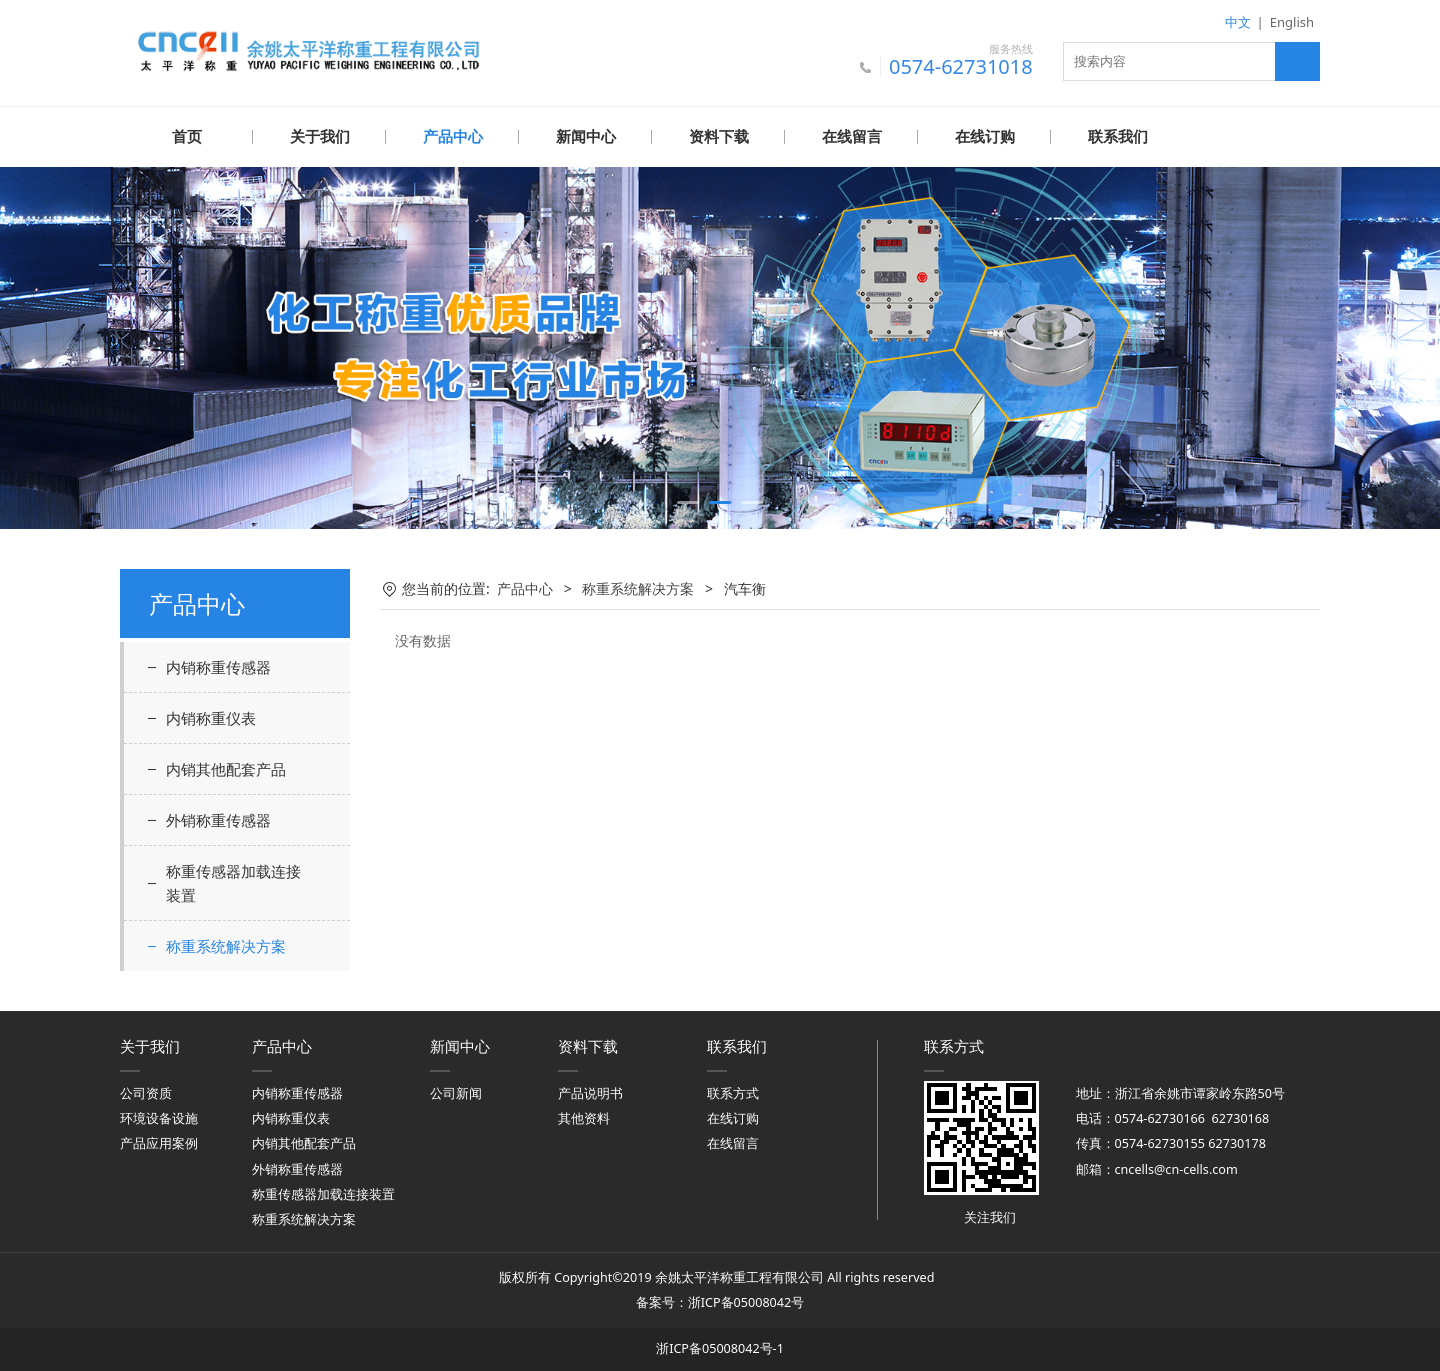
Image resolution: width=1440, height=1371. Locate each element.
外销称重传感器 (218, 819)
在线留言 (852, 137)
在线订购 (985, 137)
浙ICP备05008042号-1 (720, 1347)
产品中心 (453, 137)
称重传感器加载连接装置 (233, 882)
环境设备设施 (159, 1117)
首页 (187, 137)
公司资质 (146, 1092)
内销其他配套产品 (226, 768)
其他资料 (584, 1117)
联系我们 (1118, 137)
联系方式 (733, 1092)
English (1292, 22)
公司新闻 (456, 1092)
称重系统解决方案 (226, 945)
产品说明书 (590, 1092)
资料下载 (719, 137)
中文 (1238, 22)
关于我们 (320, 137)
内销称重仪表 (211, 717)
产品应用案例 (159, 1142)
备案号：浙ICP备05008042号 (720, 1301)
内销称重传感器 (218, 666)
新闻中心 (586, 137)
